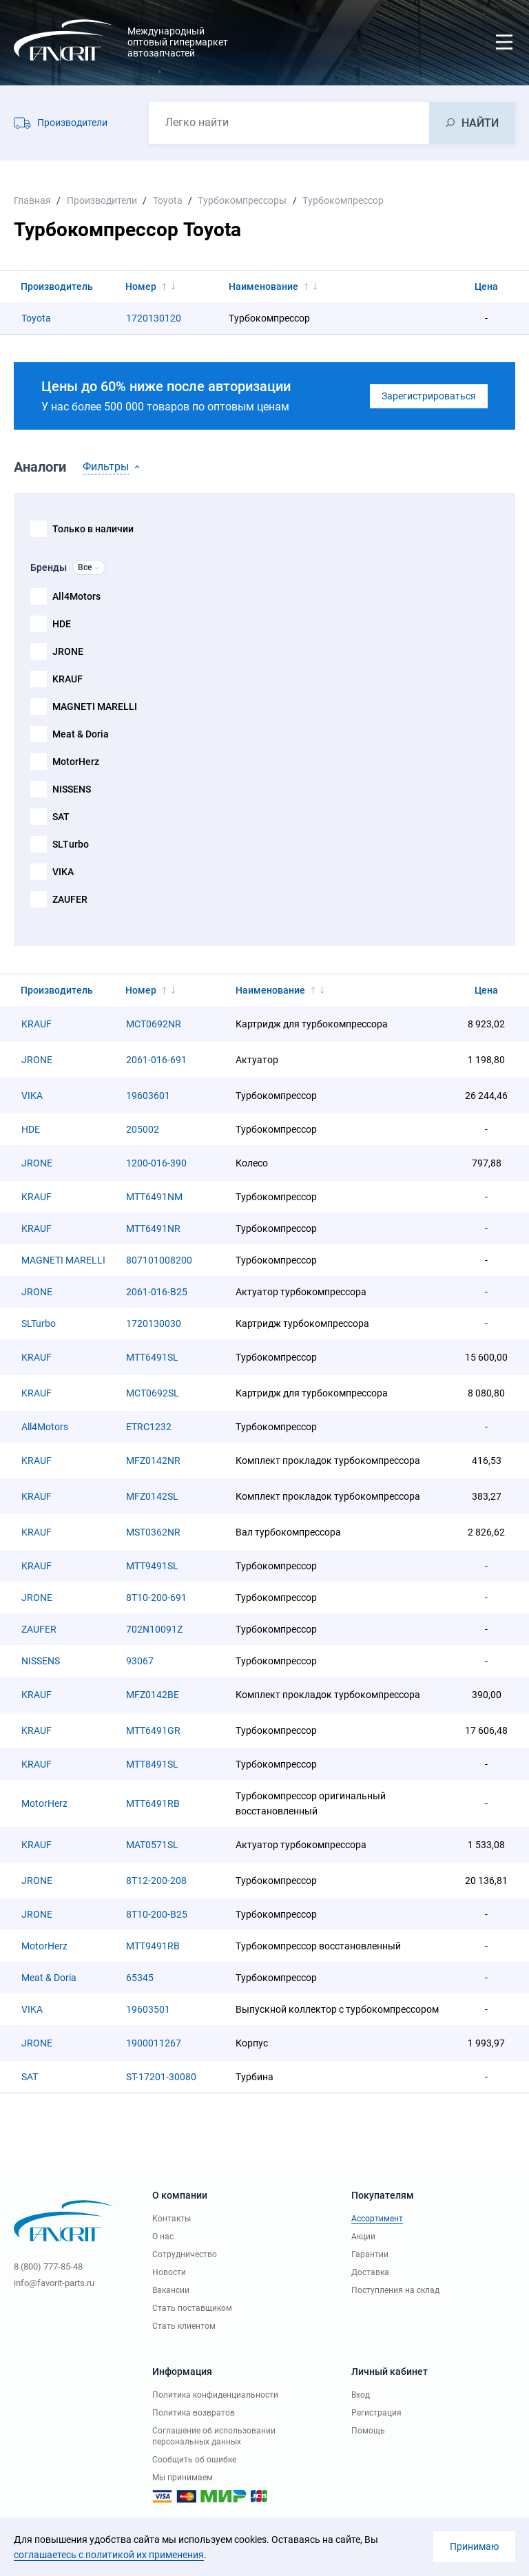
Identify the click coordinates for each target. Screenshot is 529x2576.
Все (85, 567)
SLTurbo (70, 844)
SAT (61, 816)
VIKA (63, 871)
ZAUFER (69, 899)
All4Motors (76, 596)
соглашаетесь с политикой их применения (109, 2554)
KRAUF (67, 678)
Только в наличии (93, 528)
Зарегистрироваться (429, 395)
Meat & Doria (80, 734)
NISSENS (71, 789)
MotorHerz (75, 761)
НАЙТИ (480, 122)
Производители (72, 122)
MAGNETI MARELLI (94, 706)
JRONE (67, 651)
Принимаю (474, 2546)
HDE (61, 623)
